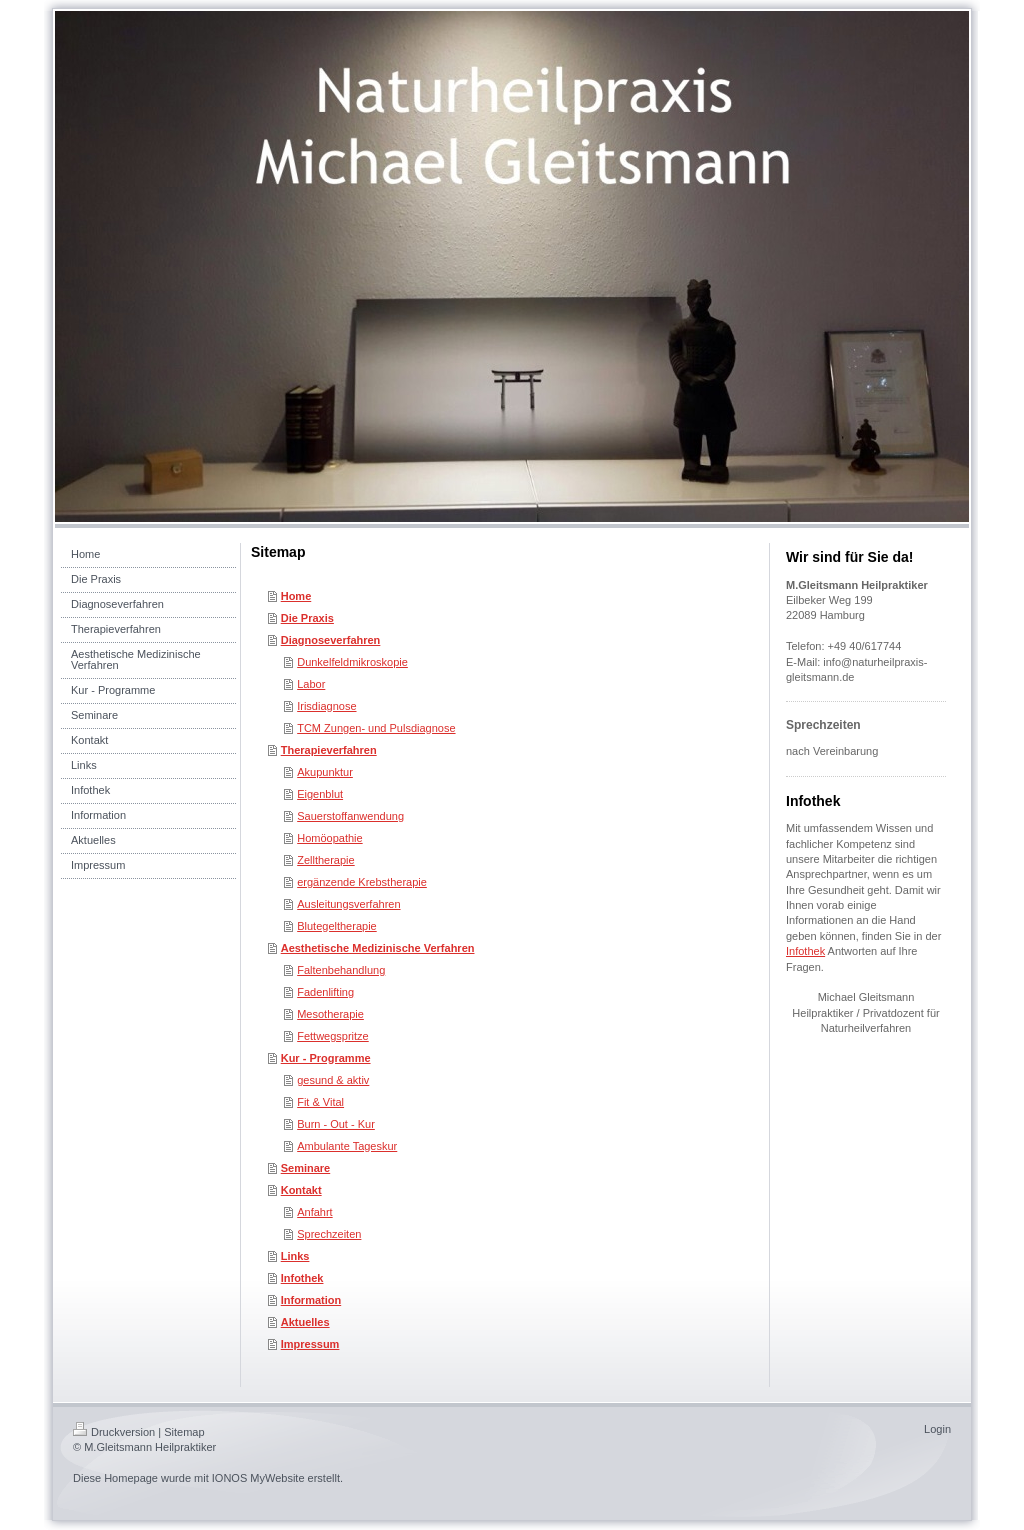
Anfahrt (314, 1212)
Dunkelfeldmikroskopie (352, 662)
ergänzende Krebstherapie (362, 882)
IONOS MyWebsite (258, 1478)
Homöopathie (329, 838)
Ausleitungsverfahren (348, 904)
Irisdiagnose (326, 706)
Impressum (310, 1344)
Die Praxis (307, 618)
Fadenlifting (325, 992)
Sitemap (184, 1432)
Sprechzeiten (329, 1234)
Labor (311, 684)
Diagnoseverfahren (331, 640)
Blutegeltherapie (337, 926)
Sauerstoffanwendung (350, 816)
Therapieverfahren (329, 750)
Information (311, 1300)
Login (937, 1429)
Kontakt (301, 1190)
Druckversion (114, 1432)
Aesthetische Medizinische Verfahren (378, 948)
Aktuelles (305, 1322)
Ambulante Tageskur (347, 1146)
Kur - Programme (326, 1058)
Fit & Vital (320, 1102)
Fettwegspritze (333, 1036)
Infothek (302, 1278)
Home (296, 596)
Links (295, 1256)
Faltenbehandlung (341, 970)
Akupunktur (325, 772)
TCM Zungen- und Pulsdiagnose (376, 728)
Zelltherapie (325, 860)
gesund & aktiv (333, 1080)
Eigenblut (320, 794)
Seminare (306, 1168)
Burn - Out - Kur (336, 1124)
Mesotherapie (330, 1014)
